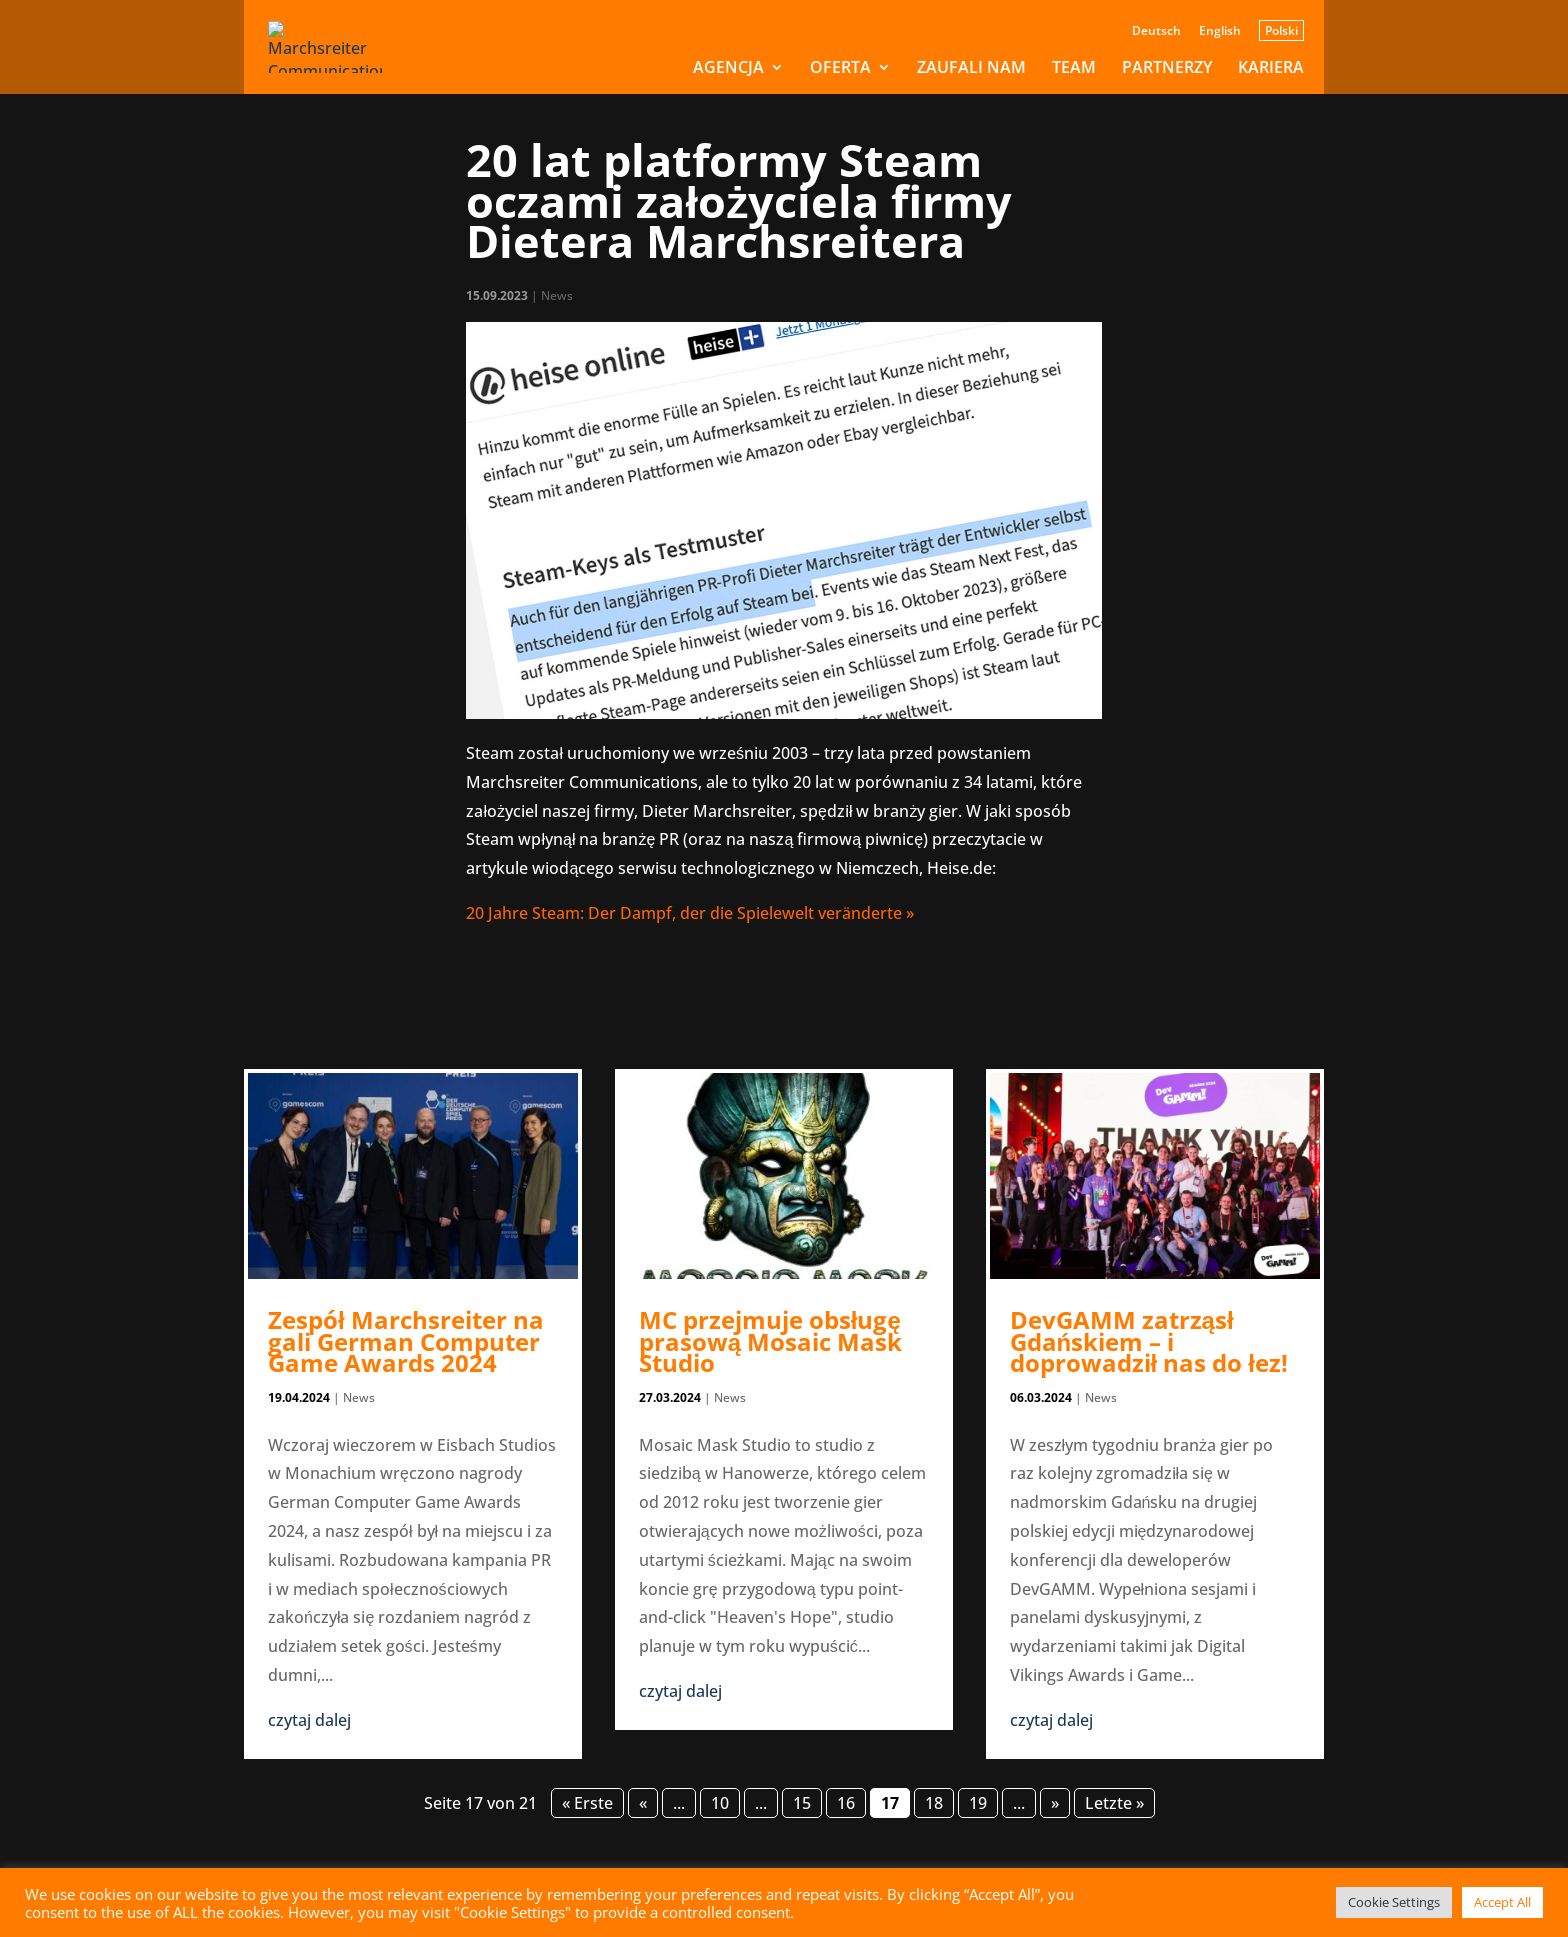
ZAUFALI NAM (971, 69)
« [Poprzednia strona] (643, 1803)
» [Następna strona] (1055, 1803)
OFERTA (840, 69)
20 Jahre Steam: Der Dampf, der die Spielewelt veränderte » (690, 913)
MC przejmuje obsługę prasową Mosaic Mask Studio (770, 1341)
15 (802, 1803)
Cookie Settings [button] (1394, 1902)
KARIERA (1271, 69)
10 (720, 1803)
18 (934, 1803)
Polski (1281, 30)
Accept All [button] (1502, 1902)
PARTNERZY (1167, 69)
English (1220, 32)
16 (846, 1803)
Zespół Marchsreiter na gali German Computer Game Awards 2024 (406, 1341)
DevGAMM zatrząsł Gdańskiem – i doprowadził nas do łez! (1149, 1341)
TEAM (1074, 69)
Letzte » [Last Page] (1114, 1803)
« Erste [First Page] (587, 1803)
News (557, 295)
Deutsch (1156, 32)
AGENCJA (728, 69)
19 (978, 1803)
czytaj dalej (309, 1720)
